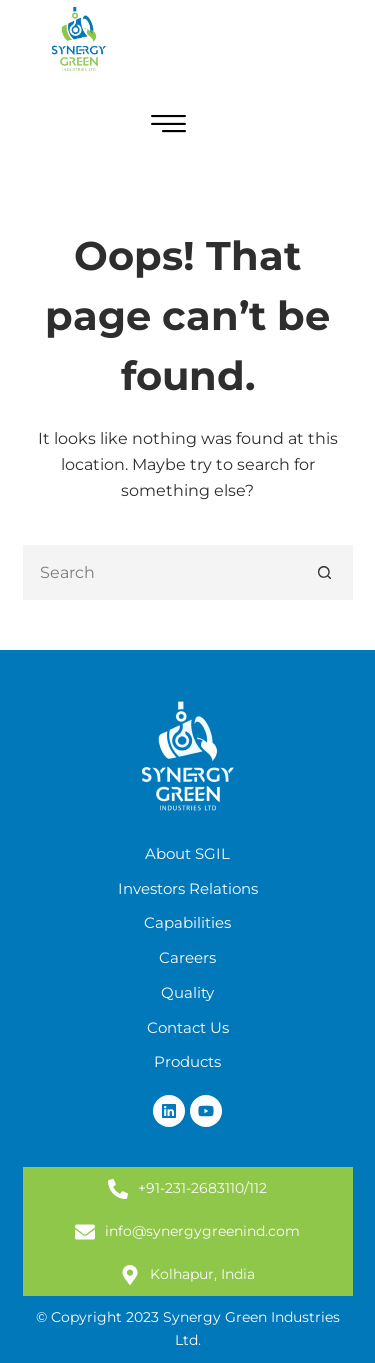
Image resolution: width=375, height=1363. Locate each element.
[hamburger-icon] (168, 127)
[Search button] (325, 572)
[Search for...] (160, 572)
